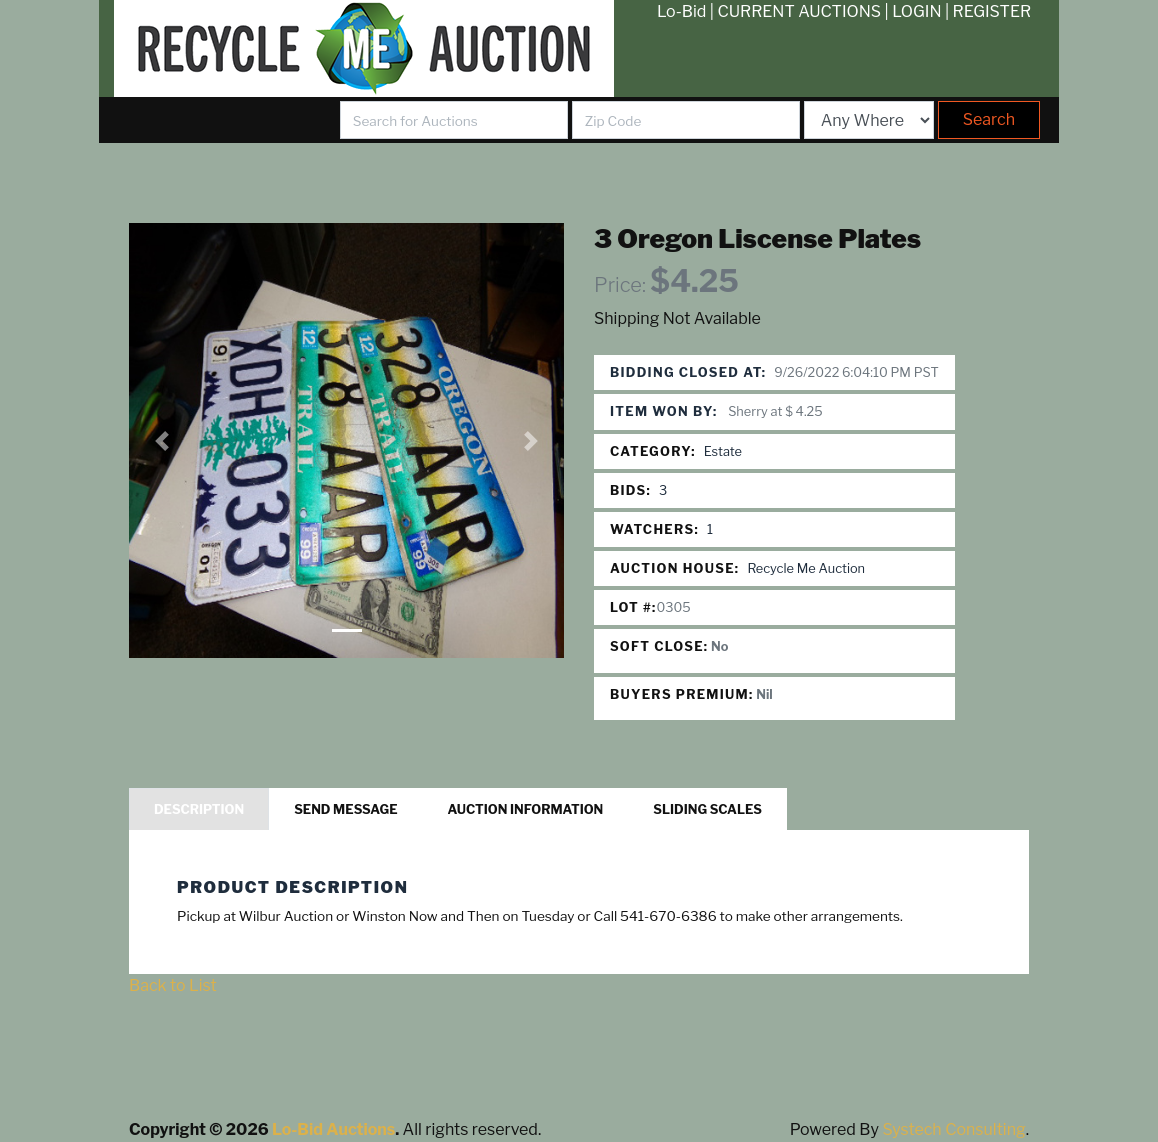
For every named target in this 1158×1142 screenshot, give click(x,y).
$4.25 (694, 281)
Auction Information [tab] (526, 809)
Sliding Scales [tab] (707, 809)
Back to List (173, 985)
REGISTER (992, 11)
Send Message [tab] (345, 809)
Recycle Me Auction (806, 568)
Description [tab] (199, 809)
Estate (723, 451)
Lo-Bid (681, 11)
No (719, 646)
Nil (764, 694)
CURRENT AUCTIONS (799, 11)
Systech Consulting (953, 1129)
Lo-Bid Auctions (333, 1129)
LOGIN (916, 11)
